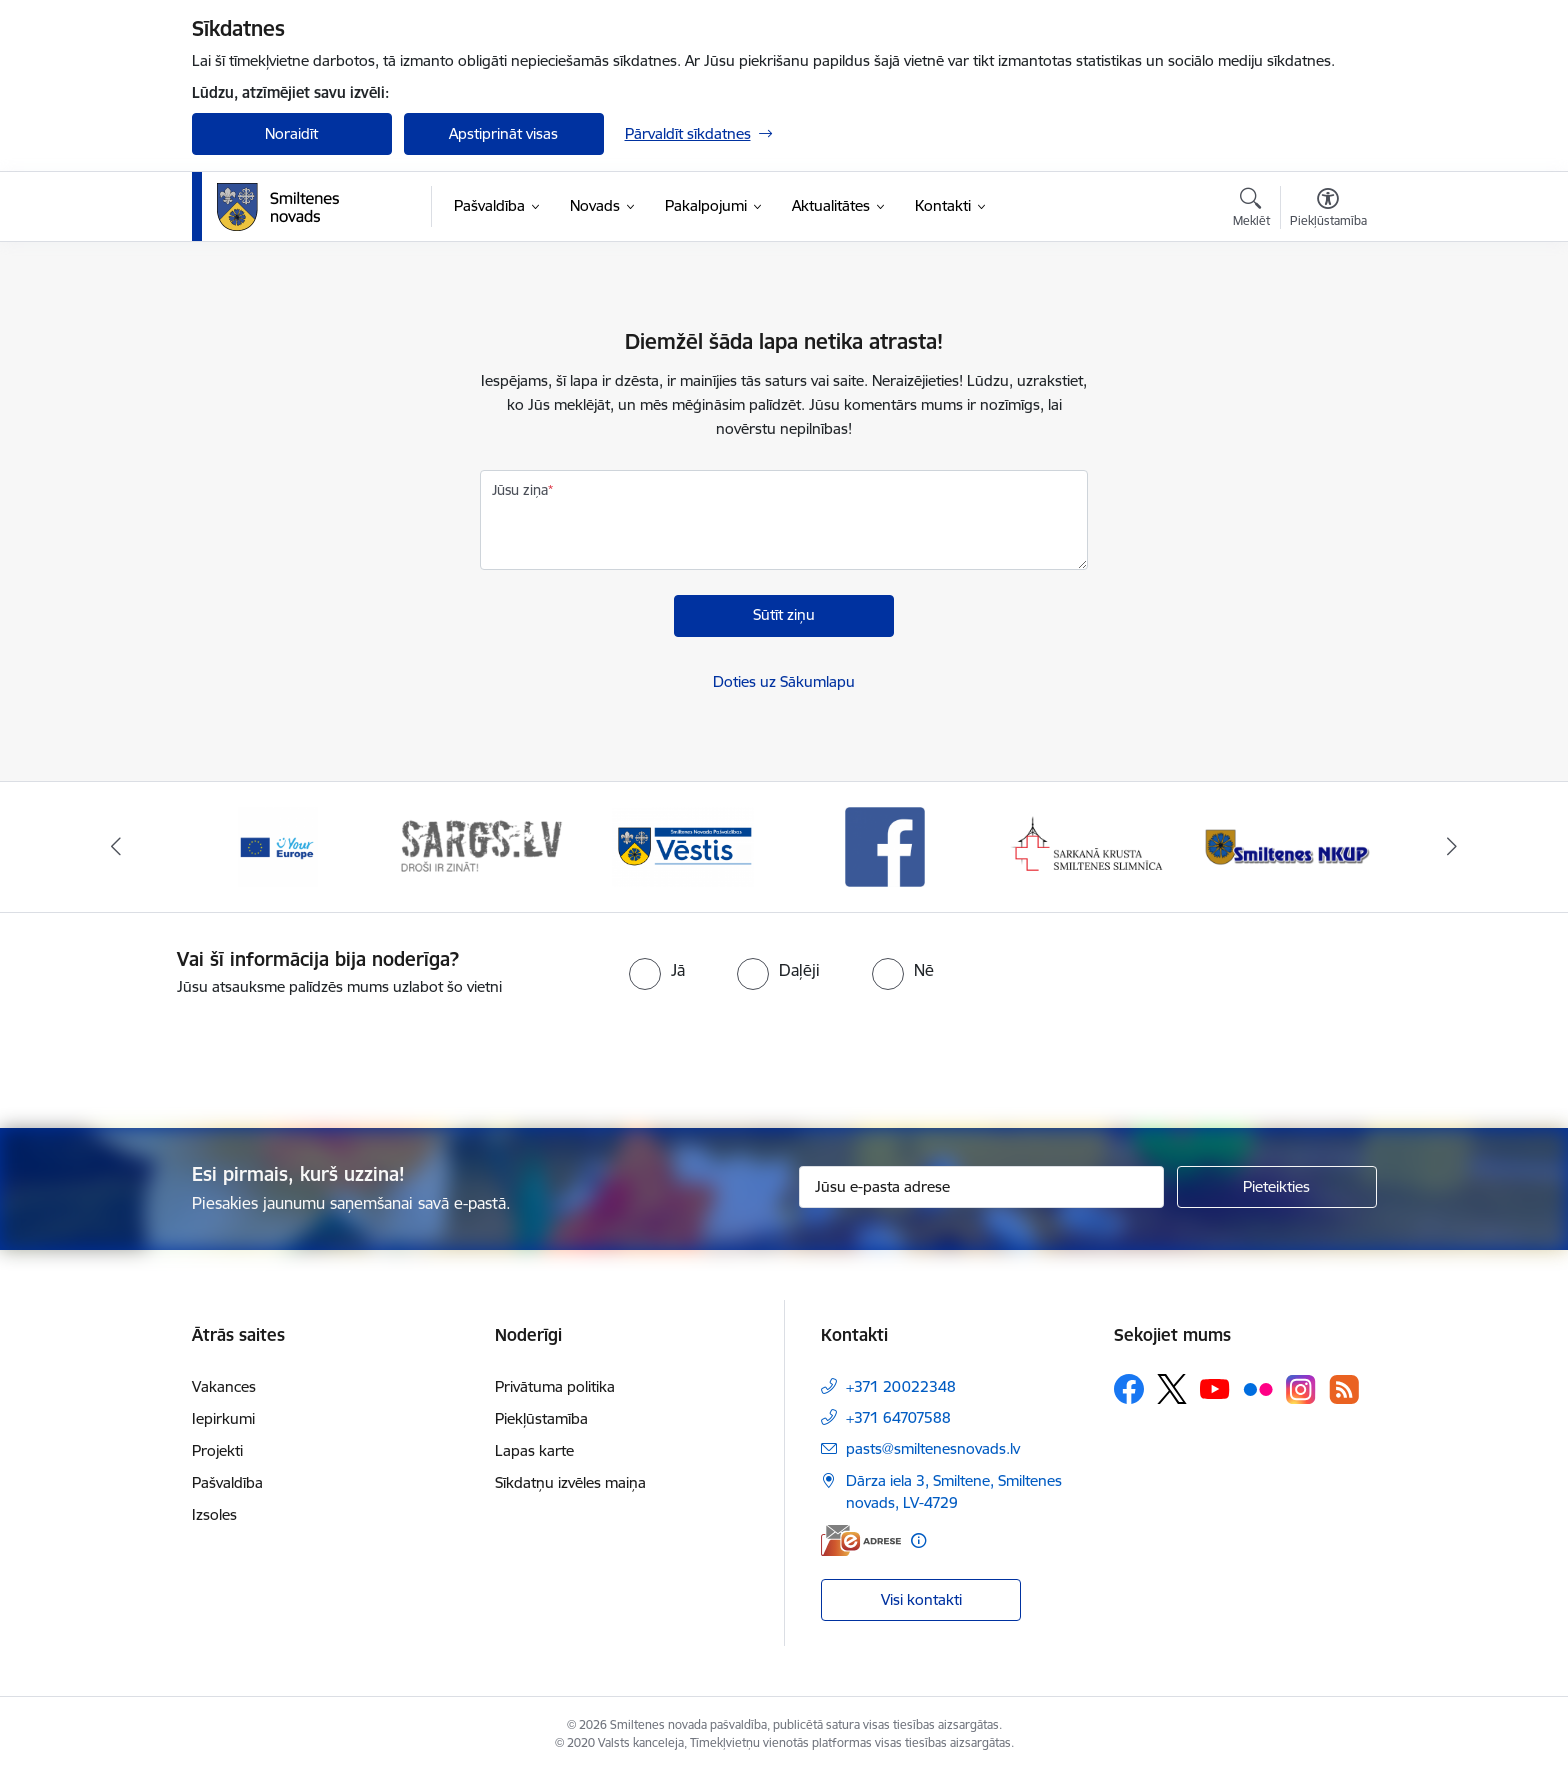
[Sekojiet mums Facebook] (1129, 1389)
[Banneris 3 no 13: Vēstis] (683, 845)
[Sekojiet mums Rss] (1344, 1389)
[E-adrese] (861, 1540)
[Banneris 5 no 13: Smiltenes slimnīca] (1088, 845)
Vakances (224, 1386)
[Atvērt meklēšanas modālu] (1251, 210)
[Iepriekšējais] (116, 847)
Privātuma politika (555, 1386)
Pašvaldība (227, 1482)
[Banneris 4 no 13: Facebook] (885, 845)
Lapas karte (534, 1450)
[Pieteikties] (1277, 1187)
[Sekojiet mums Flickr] (1258, 1388)
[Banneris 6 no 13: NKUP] (1290, 845)
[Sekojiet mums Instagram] (1301, 1389)
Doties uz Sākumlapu (784, 681)
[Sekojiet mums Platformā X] (1172, 1389)
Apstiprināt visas (503, 133)
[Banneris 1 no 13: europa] (278, 845)
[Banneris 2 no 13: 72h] (480, 845)
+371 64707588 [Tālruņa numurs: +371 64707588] (898, 1417)
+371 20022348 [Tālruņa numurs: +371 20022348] (901, 1386)
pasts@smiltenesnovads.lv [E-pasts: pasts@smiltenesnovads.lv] (933, 1448)
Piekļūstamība (541, 1418)
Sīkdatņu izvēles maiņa (570, 1482)
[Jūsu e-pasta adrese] (981, 1187)
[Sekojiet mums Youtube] (1215, 1388)
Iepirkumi (223, 1418)
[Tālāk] (1453, 847)
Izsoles (214, 1514)
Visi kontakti (921, 1599)
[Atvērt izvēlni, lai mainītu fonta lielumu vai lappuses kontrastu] (1328, 210)
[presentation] (820, 1054)
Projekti (217, 1450)
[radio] (657, 970)
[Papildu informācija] (918, 1540)
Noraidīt (291, 133)
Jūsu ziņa (520, 490)
